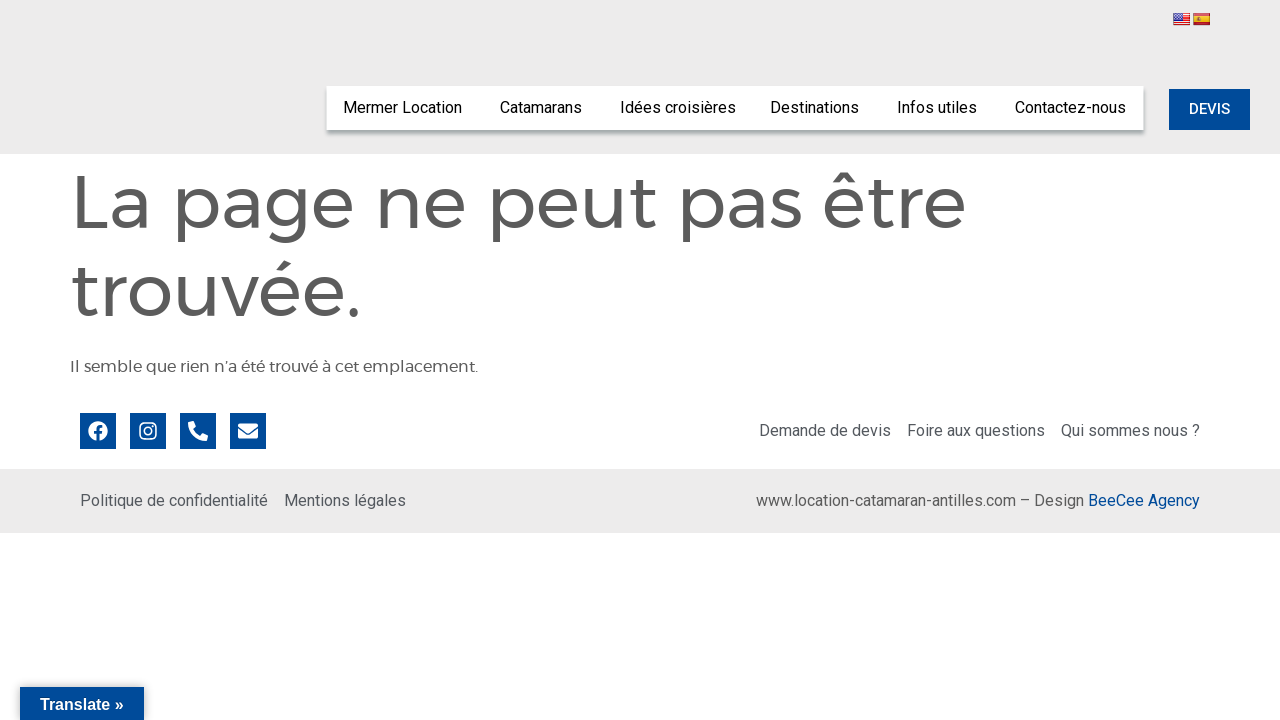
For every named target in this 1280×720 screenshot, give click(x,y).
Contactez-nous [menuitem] (1070, 107)
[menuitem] (404, 108)
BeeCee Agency (1144, 500)
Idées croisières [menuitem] (678, 107)
